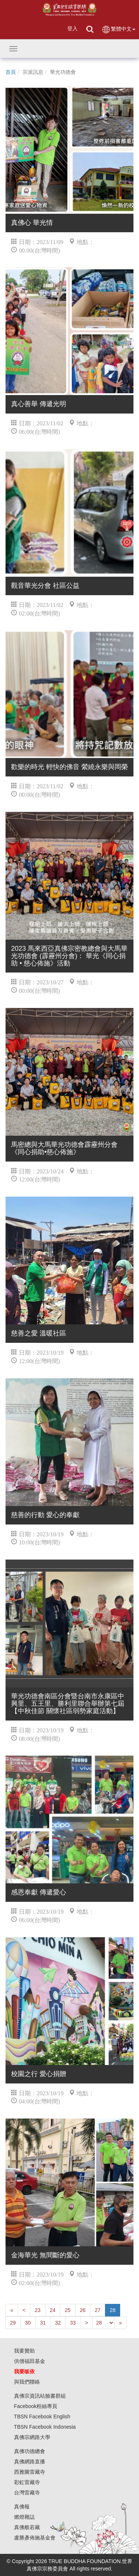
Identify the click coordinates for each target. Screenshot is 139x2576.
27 (98, 2310)
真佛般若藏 (27, 2527)
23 (38, 2310)
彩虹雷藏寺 (27, 2482)
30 (28, 2323)
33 (73, 2323)
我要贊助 (24, 2351)
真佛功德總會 (29, 2451)
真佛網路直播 (29, 2461)
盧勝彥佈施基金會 (34, 2538)
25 (68, 2310)
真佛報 (22, 2507)
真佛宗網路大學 (32, 2437)
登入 (72, 28)
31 (43, 2323)
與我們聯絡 (27, 2382)
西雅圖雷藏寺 (29, 2472)
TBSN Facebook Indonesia (45, 2427)
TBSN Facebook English (42, 2416)
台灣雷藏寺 (27, 2493)
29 (13, 2323)
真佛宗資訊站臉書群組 (40, 2396)
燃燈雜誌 (24, 2517)
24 (53, 2310)
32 (58, 2323)
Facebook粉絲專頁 (35, 2406)
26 (83, 2310)
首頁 (11, 72)
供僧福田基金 (29, 2361)
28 (113, 2310)
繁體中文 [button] (118, 29)
